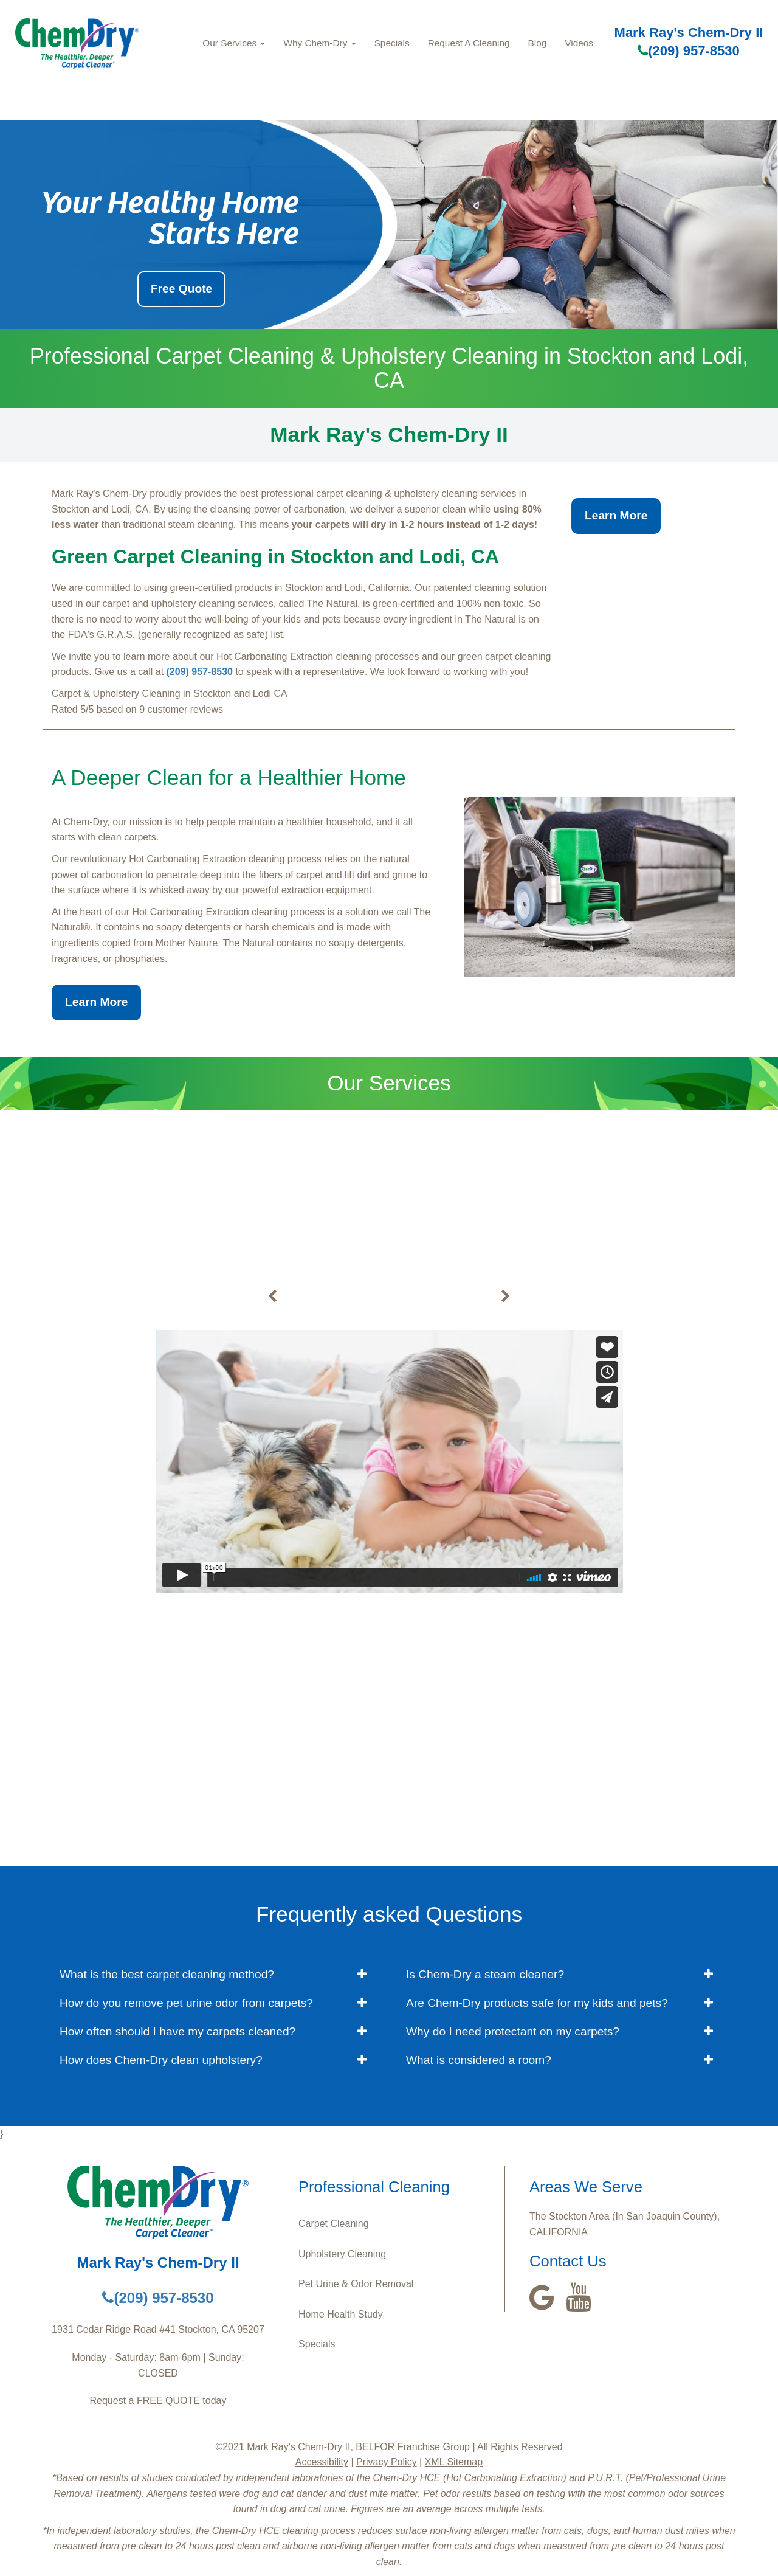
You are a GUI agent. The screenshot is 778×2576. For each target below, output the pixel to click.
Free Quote (181, 288)
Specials (392, 43)
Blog (537, 43)
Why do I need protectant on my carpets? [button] (512, 2031)
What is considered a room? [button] (478, 2060)
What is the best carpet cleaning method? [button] (167, 1974)
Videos (579, 43)
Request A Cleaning (469, 43)
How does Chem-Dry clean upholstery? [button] (161, 2060)
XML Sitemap (454, 2462)
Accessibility (321, 2462)
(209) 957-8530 (688, 50)
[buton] (272, 1296)
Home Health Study (340, 2314)
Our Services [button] (233, 43)
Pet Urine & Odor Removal (355, 2284)
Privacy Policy (386, 2462)
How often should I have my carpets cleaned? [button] (177, 2031)
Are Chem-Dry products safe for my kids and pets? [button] (537, 2002)
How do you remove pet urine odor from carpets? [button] (186, 2002)
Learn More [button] (616, 515)
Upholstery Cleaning (342, 2254)
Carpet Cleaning (333, 2223)
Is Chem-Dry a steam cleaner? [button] (485, 1974)
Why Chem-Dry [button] (319, 43)
